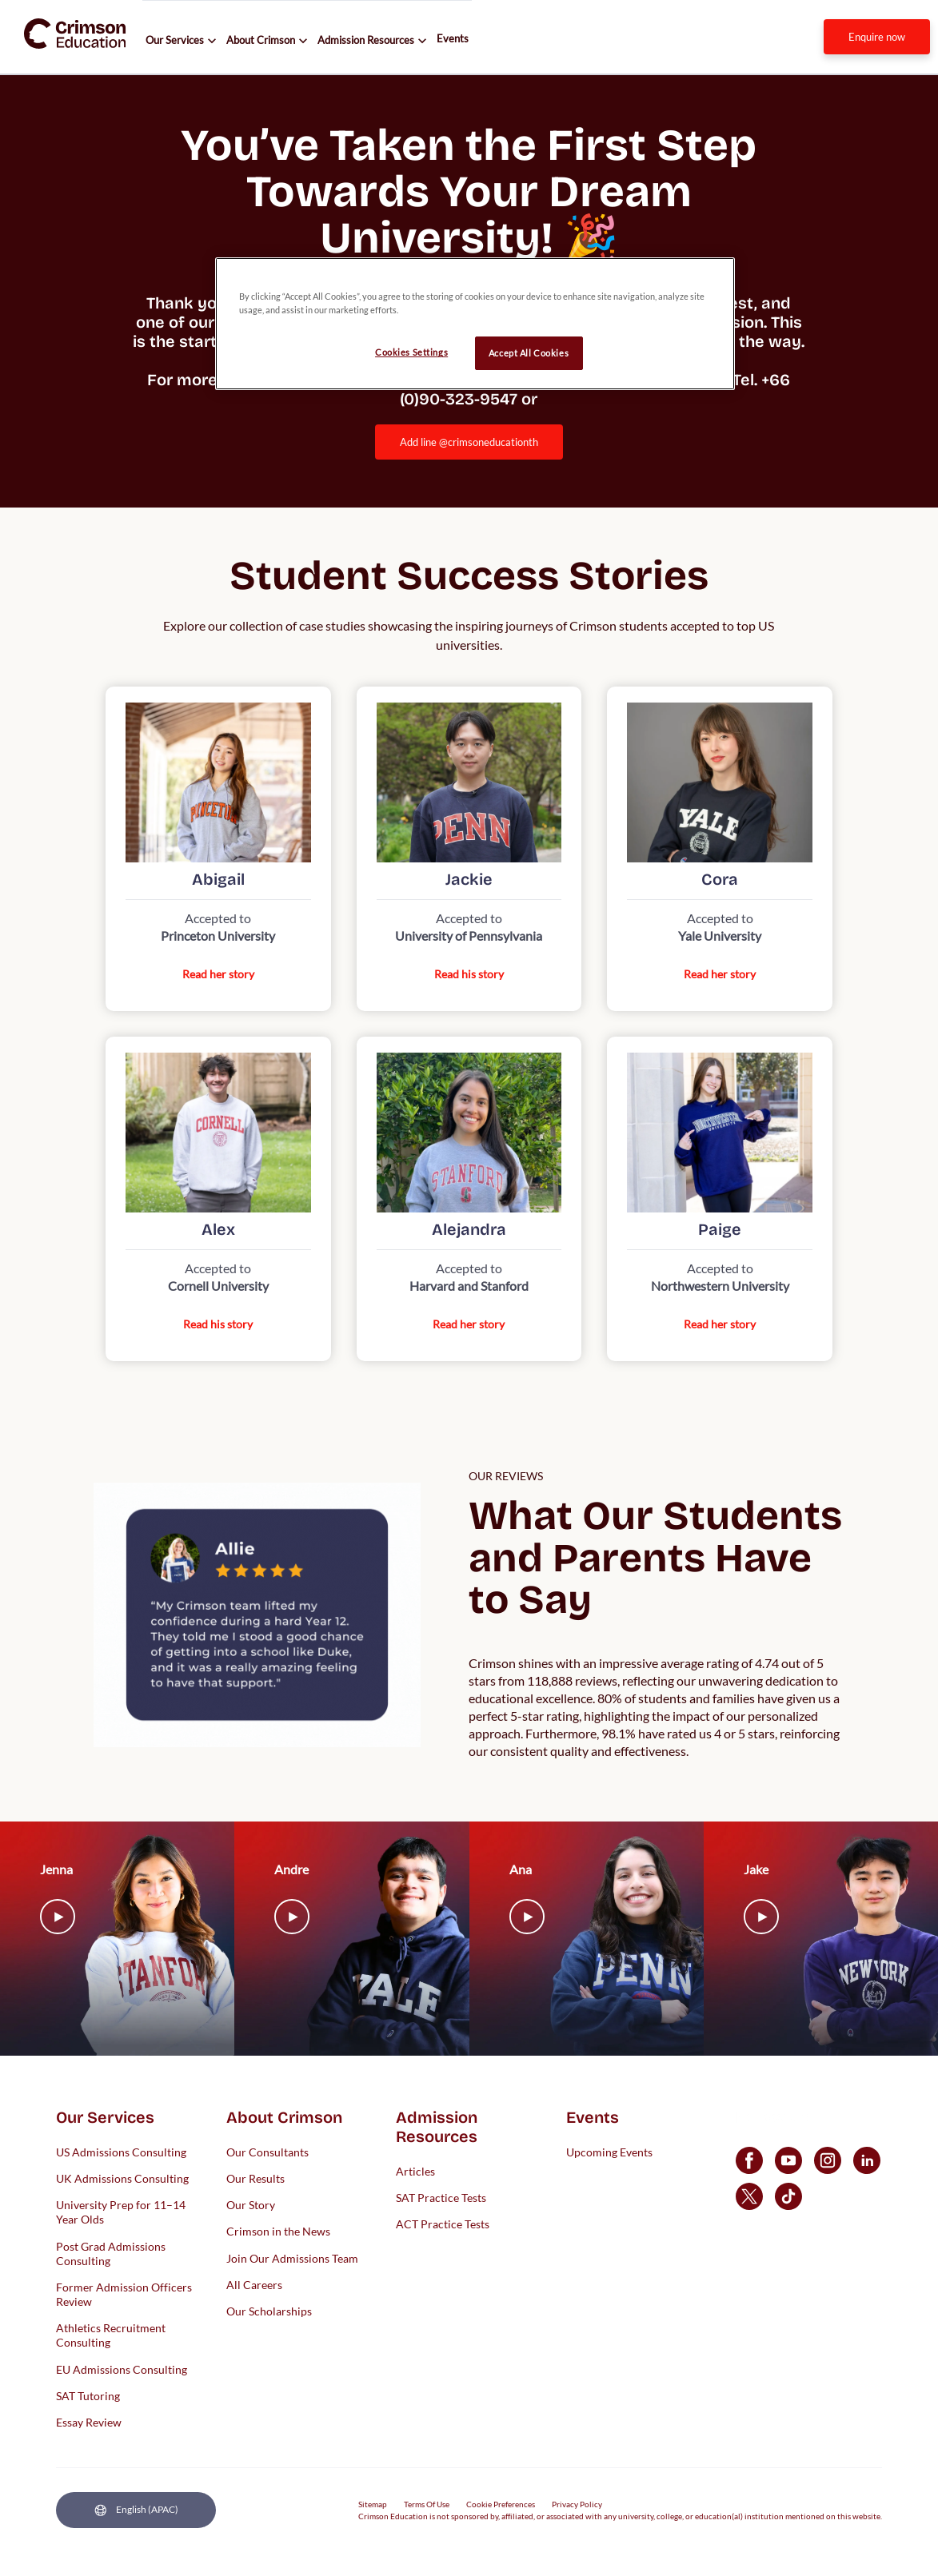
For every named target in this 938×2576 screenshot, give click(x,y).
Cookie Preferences (500, 2504)
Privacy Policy (577, 2504)
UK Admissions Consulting (122, 2177)
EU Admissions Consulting (121, 2368)
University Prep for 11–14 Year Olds (121, 2212)
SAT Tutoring (88, 2395)
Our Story (250, 2205)
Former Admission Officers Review (124, 2293)
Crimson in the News (278, 2231)
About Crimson (260, 40)
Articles (415, 2170)
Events (453, 38)
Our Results (255, 2177)
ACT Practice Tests (442, 2224)
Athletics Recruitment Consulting (111, 2335)
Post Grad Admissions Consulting (111, 2253)
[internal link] (877, 36)
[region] (475, 323)
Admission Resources (365, 40)
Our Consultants (267, 2151)
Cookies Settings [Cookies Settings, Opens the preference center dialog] (411, 352)
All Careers (254, 2284)
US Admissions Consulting (121, 2151)
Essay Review (89, 2422)
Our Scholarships (269, 2310)
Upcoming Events (609, 2151)
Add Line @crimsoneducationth (469, 442)
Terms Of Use (426, 2504)
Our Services (175, 40)
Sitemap (372, 2504)
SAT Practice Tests (441, 2197)
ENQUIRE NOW (876, 36)
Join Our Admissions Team (292, 2257)
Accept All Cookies (529, 353)
